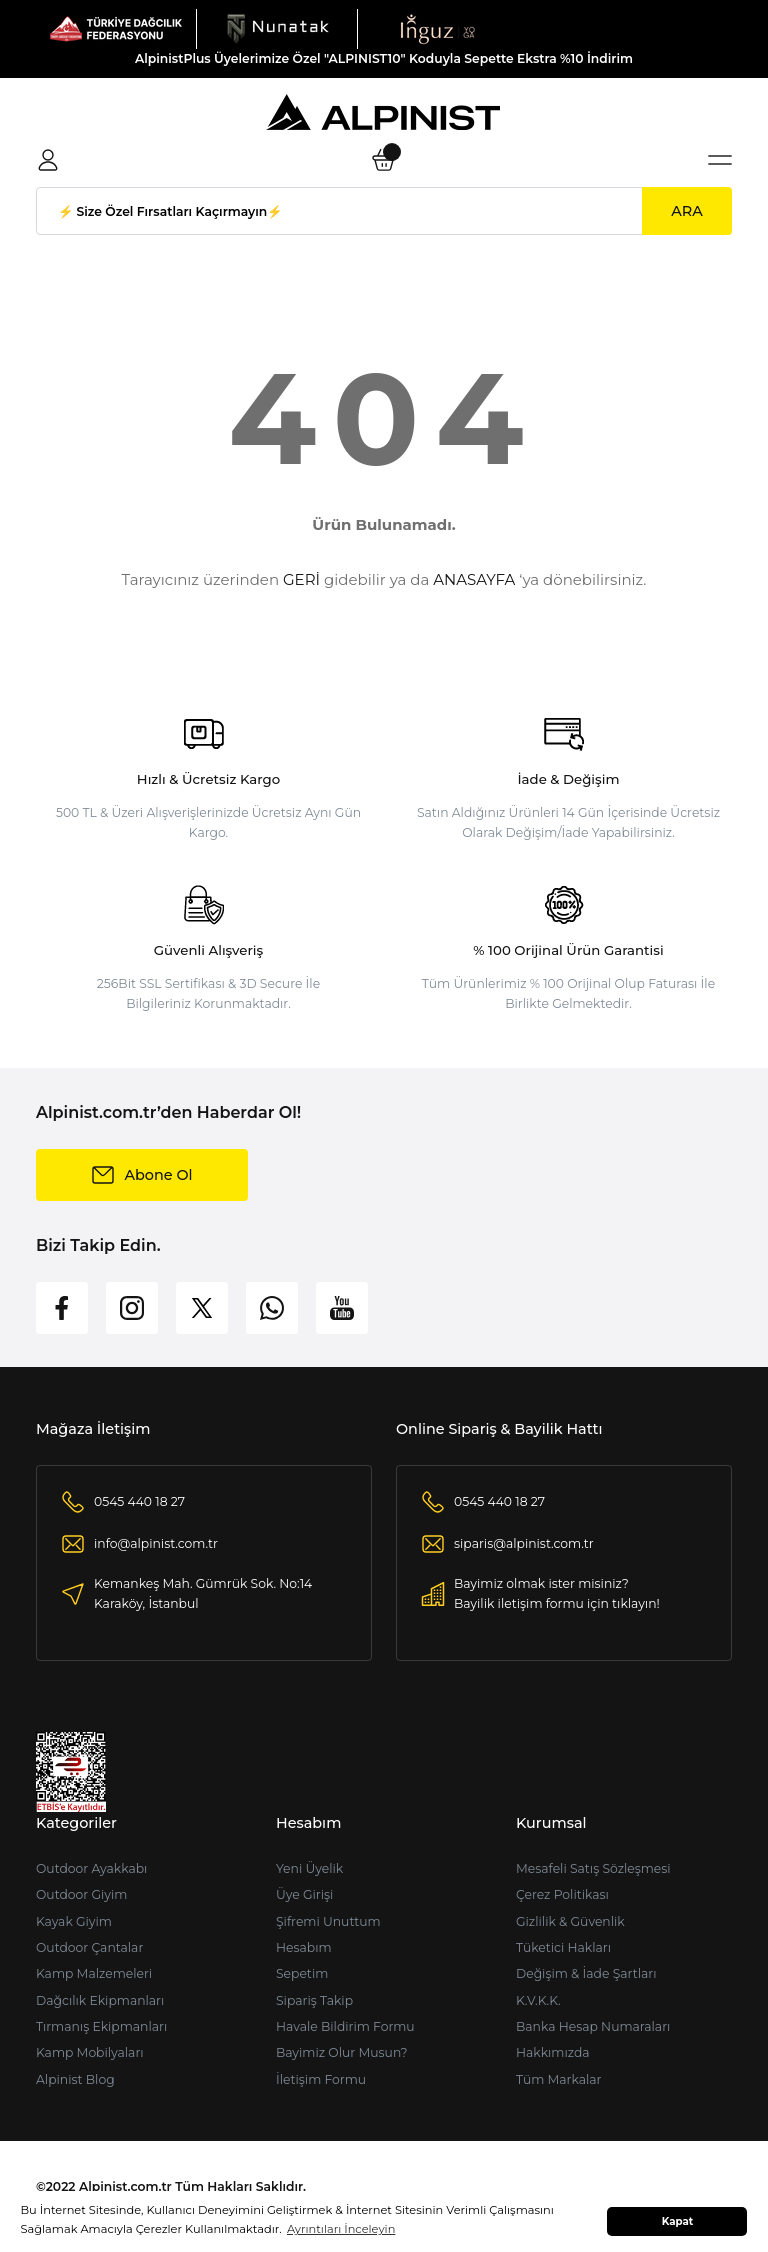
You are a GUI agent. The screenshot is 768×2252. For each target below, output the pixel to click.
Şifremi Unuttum (328, 1921)
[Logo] (116, 28)
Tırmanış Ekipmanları (101, 2026)
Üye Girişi (304, 1894)
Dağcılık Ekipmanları (100, 2000)
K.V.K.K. (538, 2000)
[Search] (384, 211)
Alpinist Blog (75, 2079)
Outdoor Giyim (81, 1894)
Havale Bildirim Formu (345, 2026)
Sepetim (302, 1973)
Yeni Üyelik (309, 1868)
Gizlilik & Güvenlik (570, 1921)
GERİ (301, 579)
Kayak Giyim (74, 1921)
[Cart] (384, 160)
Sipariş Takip (314, 2000)
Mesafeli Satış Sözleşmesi (593, 1868)
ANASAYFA (474, 579)
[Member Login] (48, 160)
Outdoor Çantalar (89, 1947)
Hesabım (304, 1947)
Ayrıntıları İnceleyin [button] (341, 2229)
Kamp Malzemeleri (94, 1973)
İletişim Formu (321, 2079)
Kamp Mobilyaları (90, 2052)
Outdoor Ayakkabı (91, 1868)
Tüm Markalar (559, 2079)
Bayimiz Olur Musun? (342, 2052)
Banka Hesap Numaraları (593, 2026)
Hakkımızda (553, 2052)
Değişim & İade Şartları (586, 1973)
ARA (687, 211)
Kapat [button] (678, 2221)
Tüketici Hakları (563, 1947)
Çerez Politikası (562, 1894)
